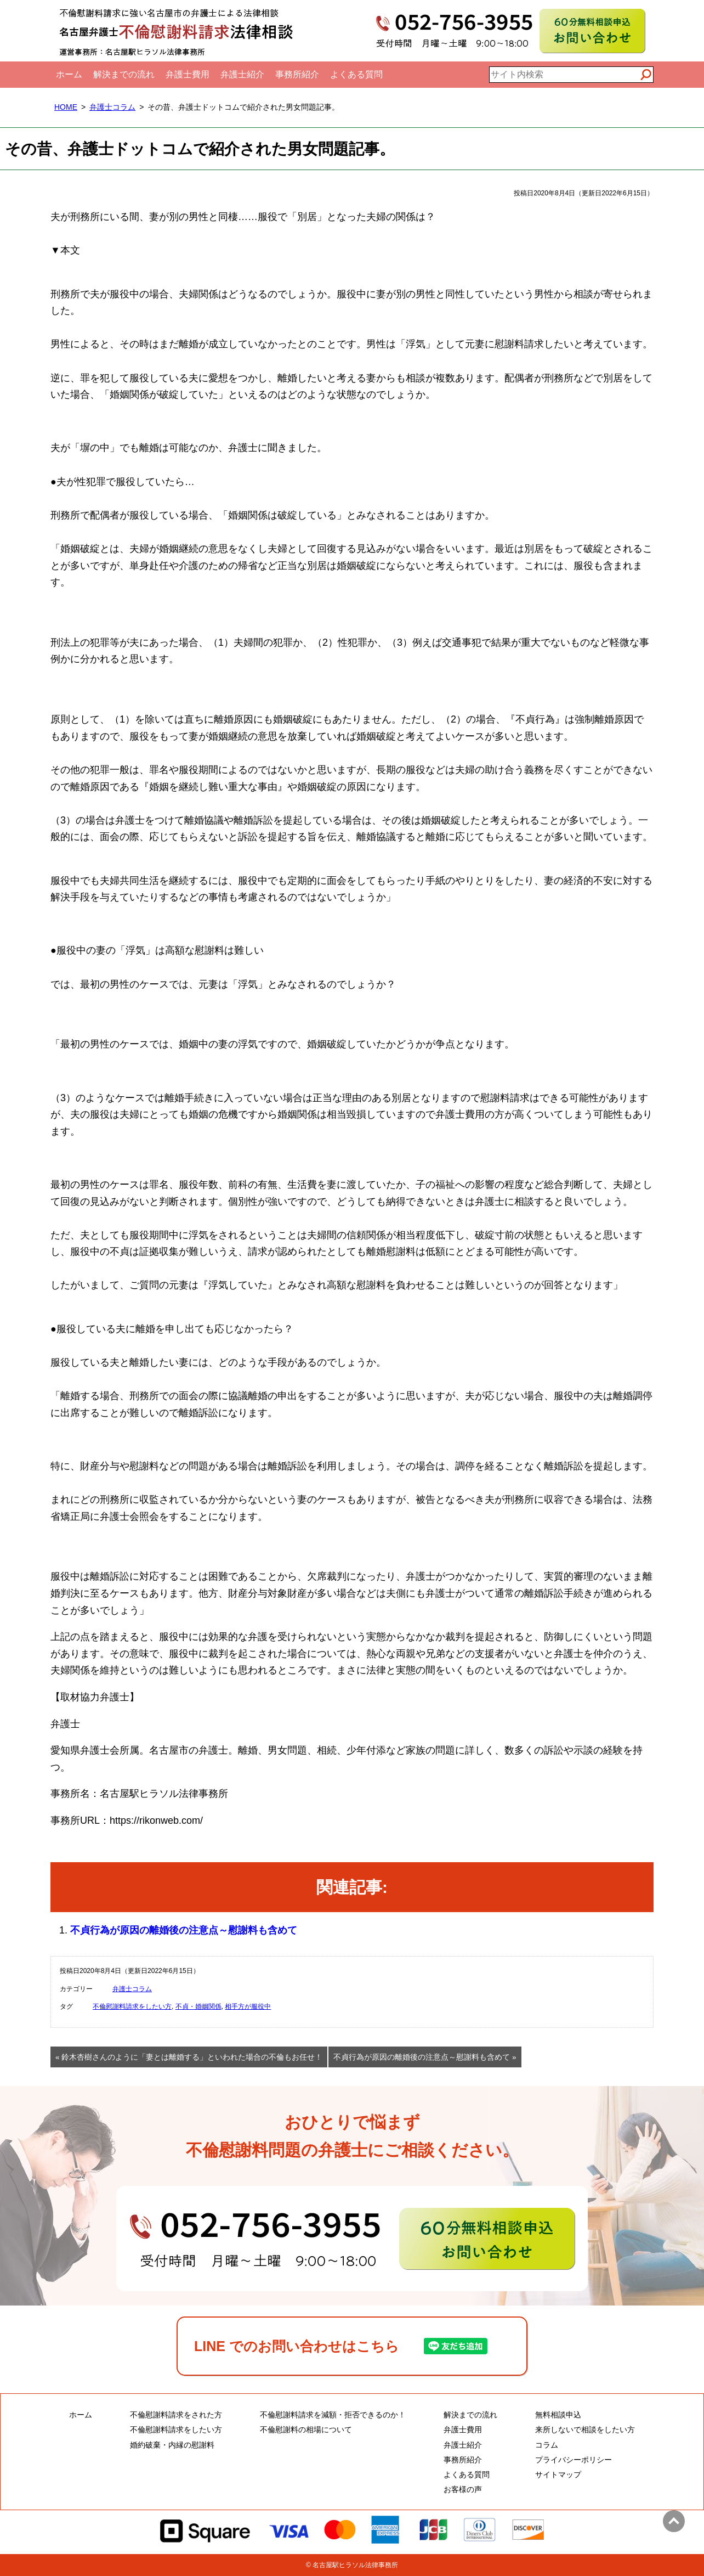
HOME (65, 107)
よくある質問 (356, 74)
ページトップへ (674, 2521)
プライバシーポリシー (573, 2459)
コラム (546, 2444)
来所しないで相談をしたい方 (585, 2429)
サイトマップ (558, 2474)
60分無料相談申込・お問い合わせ (352, 2238)
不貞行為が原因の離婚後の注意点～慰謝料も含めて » (424, 2057)
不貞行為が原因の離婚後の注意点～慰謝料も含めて (183, 1930)
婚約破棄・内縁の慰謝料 (172, 2444)
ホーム (69, 74)
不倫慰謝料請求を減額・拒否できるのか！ (333, 2414)
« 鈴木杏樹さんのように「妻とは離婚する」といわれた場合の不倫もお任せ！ (188, 2057)
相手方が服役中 (248, 2006)
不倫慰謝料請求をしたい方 (132, 2006)
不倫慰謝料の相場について (306, 2429)
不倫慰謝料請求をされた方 (176, 2414)
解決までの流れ (124, 74)
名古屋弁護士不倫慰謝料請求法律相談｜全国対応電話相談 (176, 30)
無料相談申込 (558, 2414)
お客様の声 (463, 2489)
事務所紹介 (297, 74)
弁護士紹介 (242, 74)
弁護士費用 (187, 74)
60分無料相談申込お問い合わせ (592, 31)
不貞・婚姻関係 (198, 2006)
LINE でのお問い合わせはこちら (296, 2346)
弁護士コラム (112, 107)
